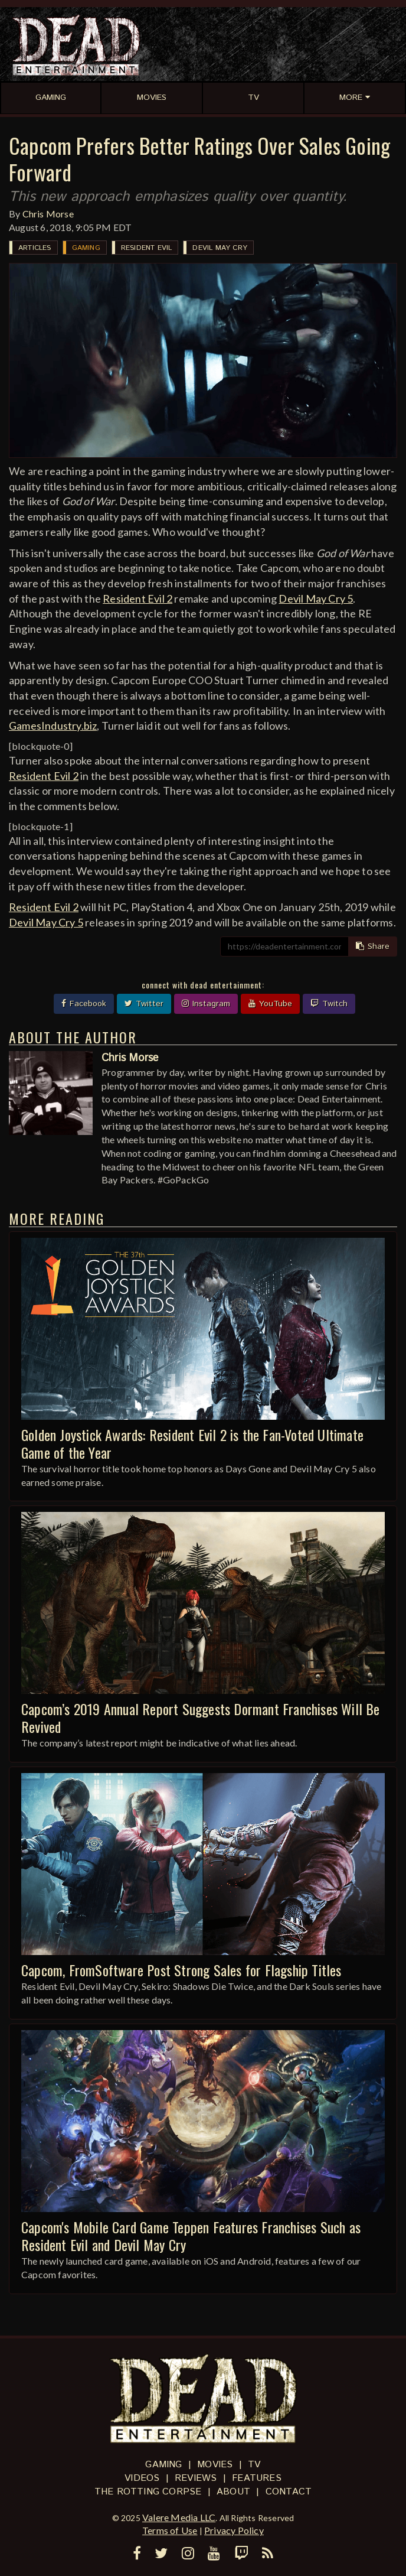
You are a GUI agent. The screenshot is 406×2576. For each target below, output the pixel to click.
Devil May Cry (219, 248)
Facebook (83, 1004)
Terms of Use (169, 2530)
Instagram (206, 1004)
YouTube (270, 1004)
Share (372, 946)
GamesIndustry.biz (53, 725)
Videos (142, 2478)
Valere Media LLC (178, 2517)
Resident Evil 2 (137, 598)
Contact (289, 2492)
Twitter (144, 1004)
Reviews (196, 2478)
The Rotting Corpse (148, 2492)
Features (256, 2478)
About (233, 2492)
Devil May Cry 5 (316, 598)
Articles (34, 248)
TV (254, 2464)
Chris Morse (48, 213)
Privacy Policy (234, 2530)
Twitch (329, 1004)
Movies (215, 2464)
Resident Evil (146, 248)
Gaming (86, 248)
